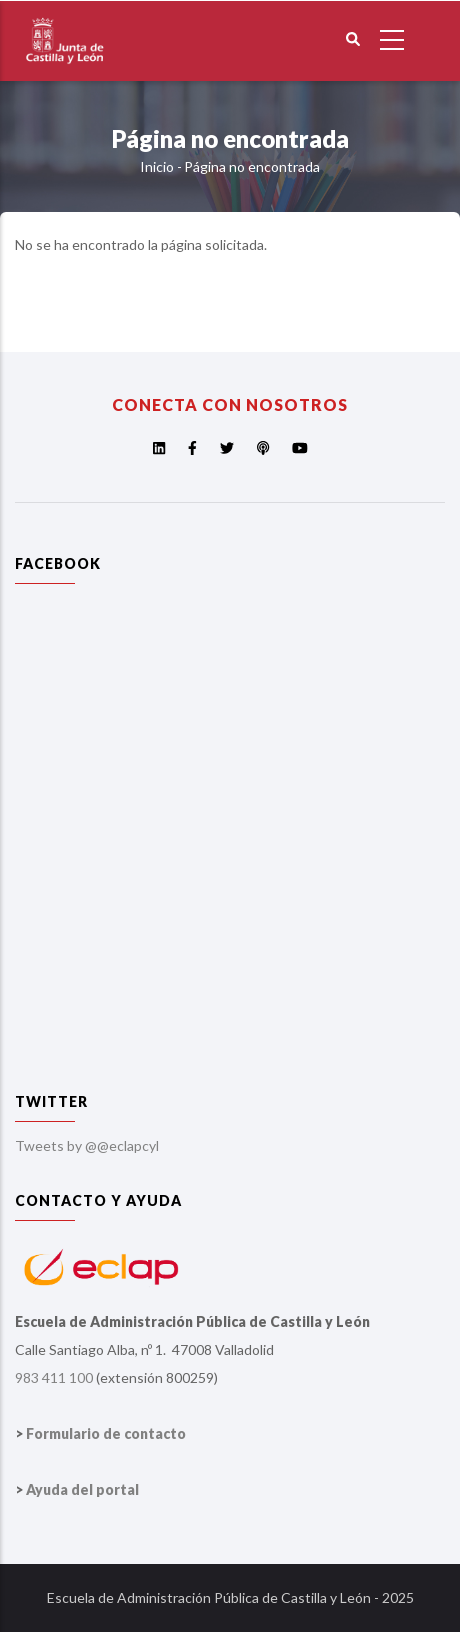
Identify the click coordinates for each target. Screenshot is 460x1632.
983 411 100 (54, 1377)
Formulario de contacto (106, 1433)
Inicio (157, 166)
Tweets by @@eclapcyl (87, 1145)
